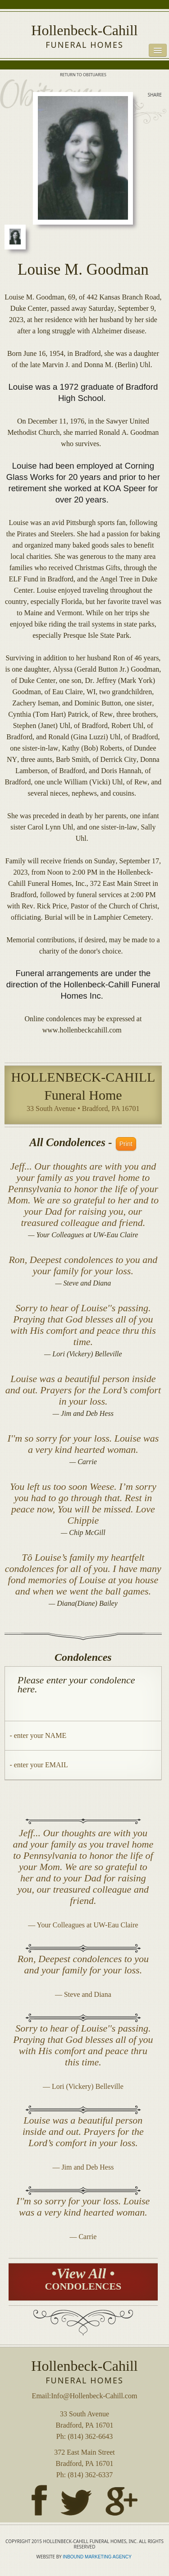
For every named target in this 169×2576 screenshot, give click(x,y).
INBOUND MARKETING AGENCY (97, 2556)
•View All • (83, 2278)
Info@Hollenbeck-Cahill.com (94, 2396)
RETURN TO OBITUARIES (83, 75)
